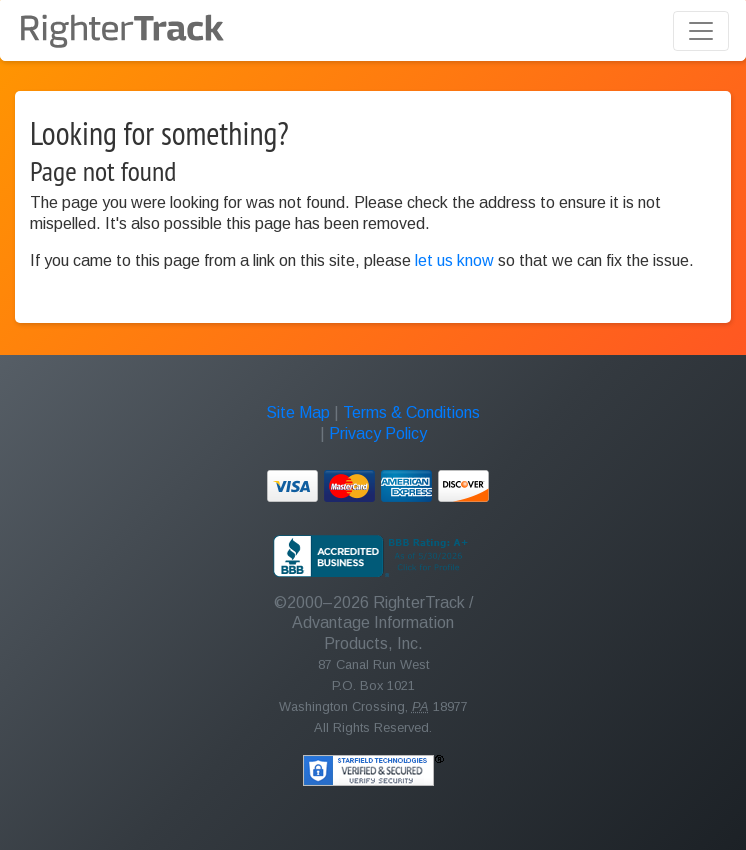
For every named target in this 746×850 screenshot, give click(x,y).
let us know (454, 260)
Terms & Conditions (411, 412)
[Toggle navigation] (701, 31)
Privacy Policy (378, 433)
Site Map (298, 412)
